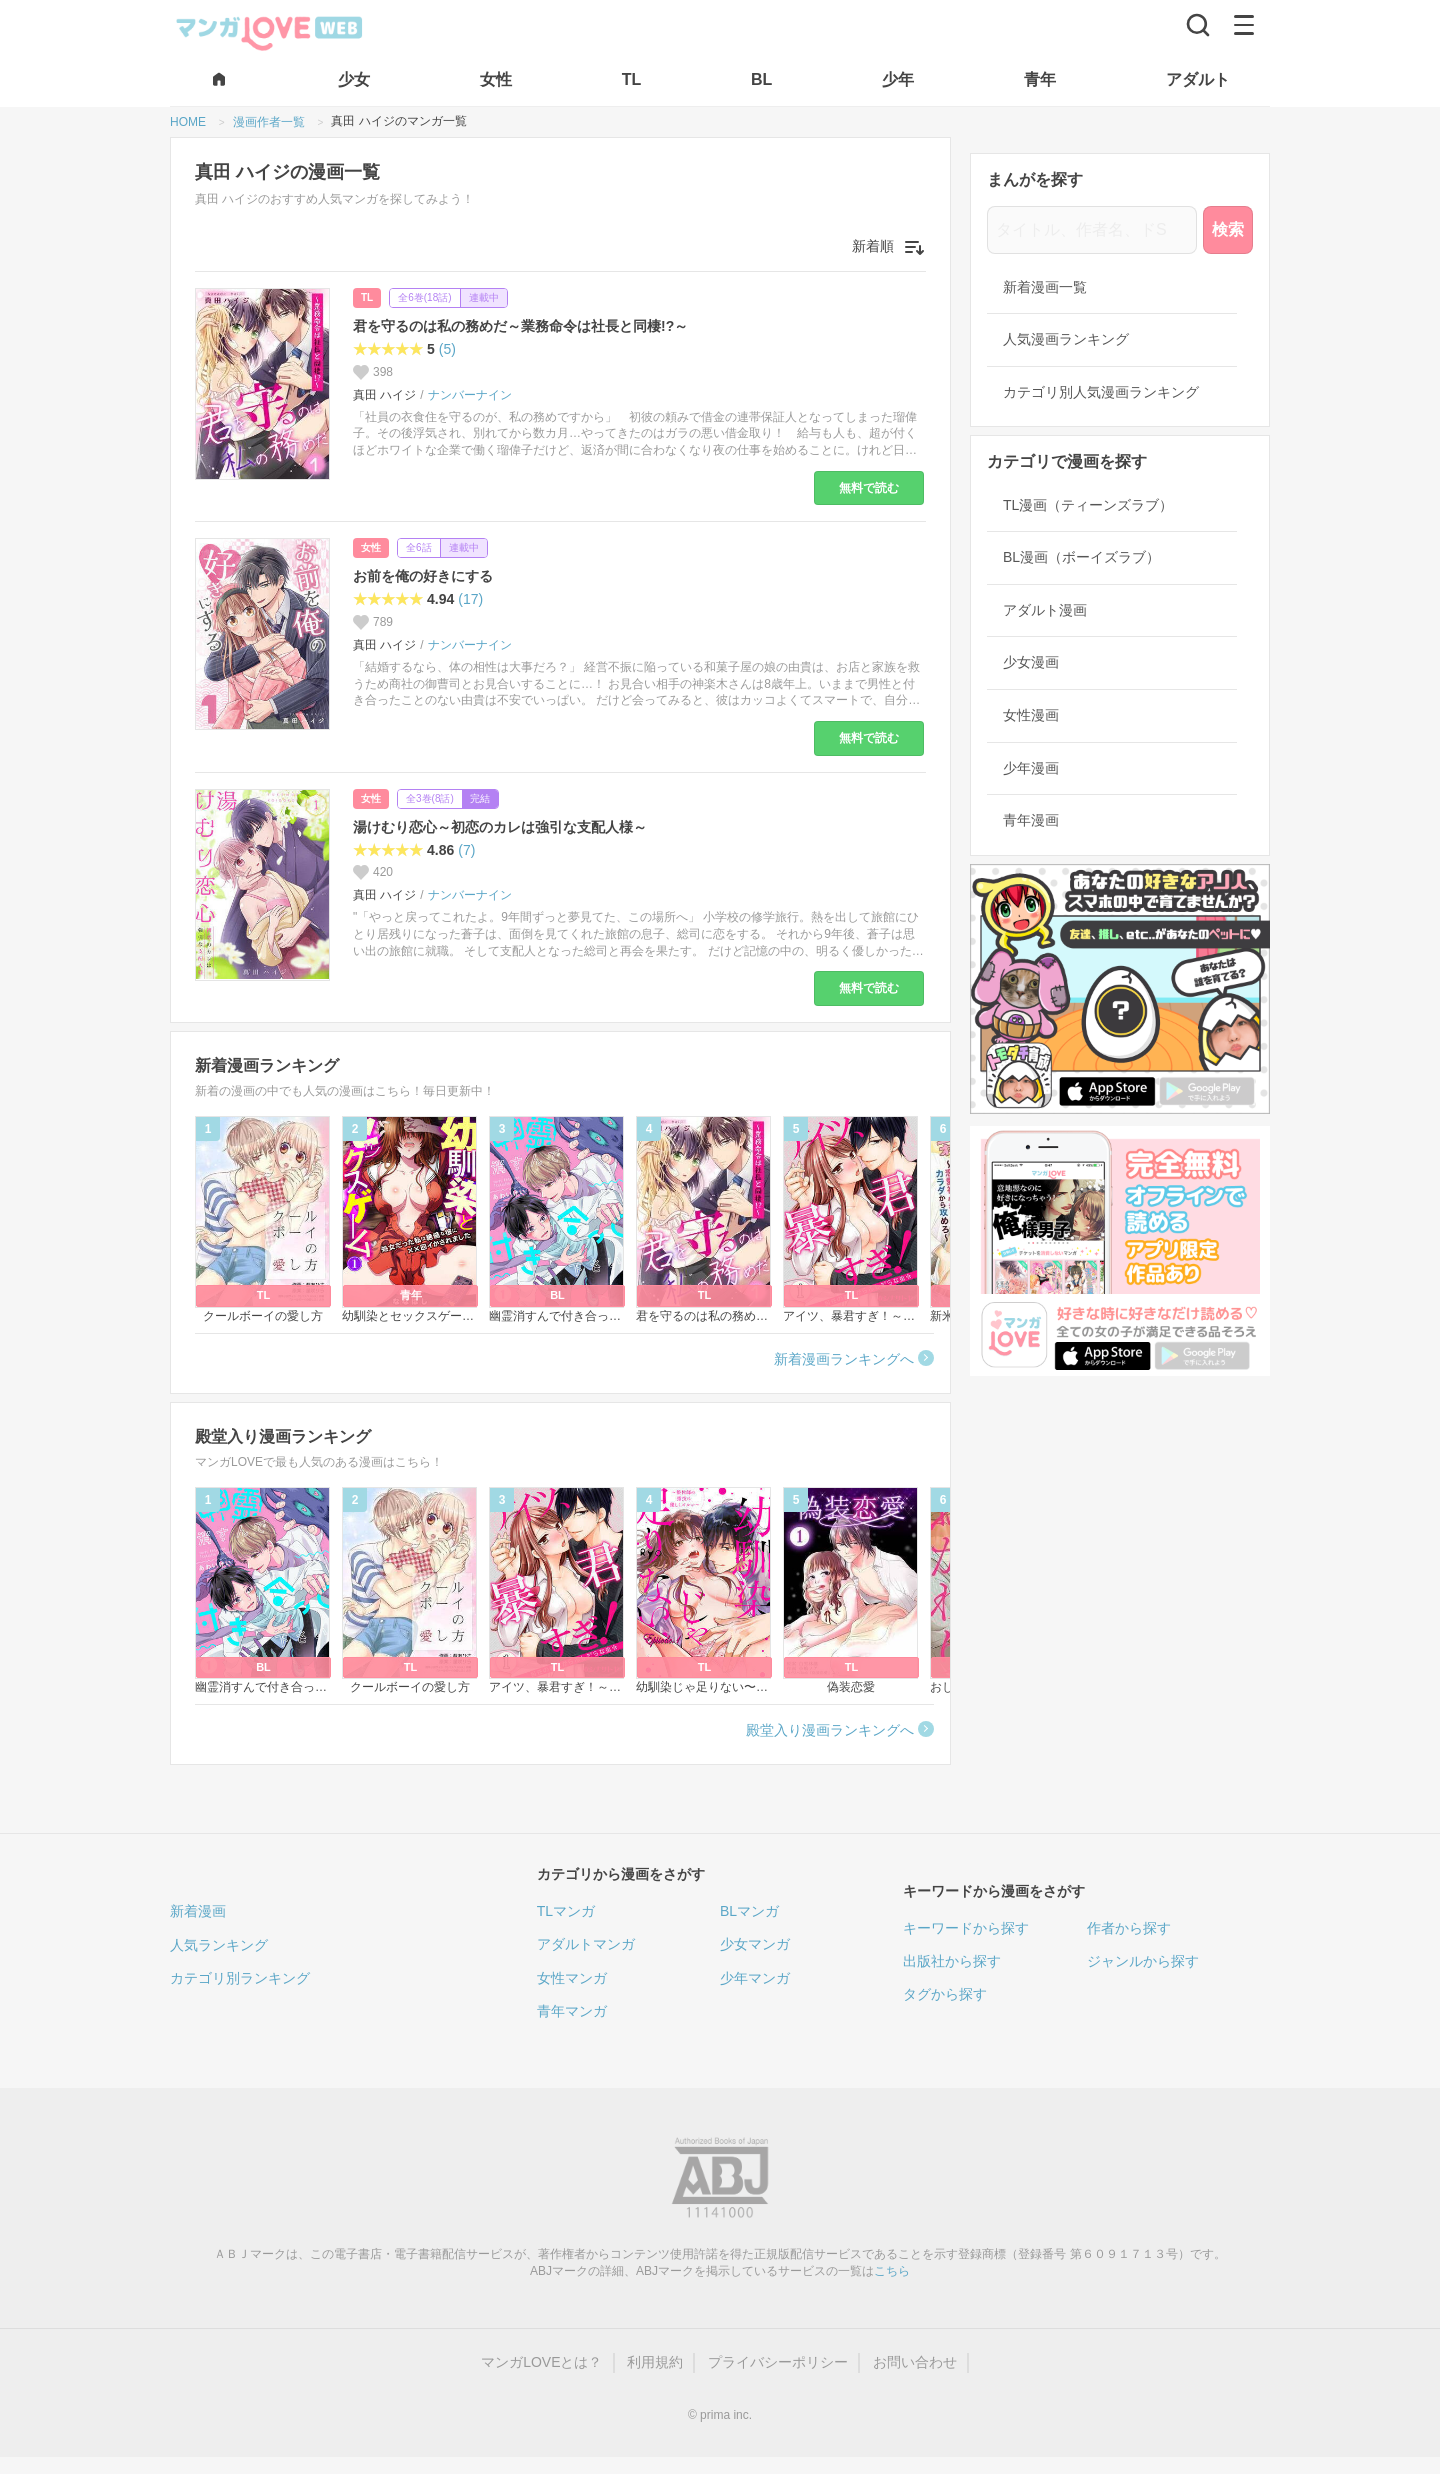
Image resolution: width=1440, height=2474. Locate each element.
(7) (466, 850)
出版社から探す (952, 1961)
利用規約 (655, 2362)
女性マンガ (572, 1978)
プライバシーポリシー (778, 2362)
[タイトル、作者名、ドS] (1092, 230)
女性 (371, 547)
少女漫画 (1031, 662)
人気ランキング (219, 1945)
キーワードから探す (966, 1928)
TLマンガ (566, 1911)
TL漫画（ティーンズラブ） (1088, 505)
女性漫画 (1031, 715)
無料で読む (869, 488)
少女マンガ (755, 1944)
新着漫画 (198, 1911)
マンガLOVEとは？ (541, 2362)
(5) (447, 349)
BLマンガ (749, 1911)
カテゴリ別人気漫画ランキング (1101, 392)
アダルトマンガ (586, 1944)
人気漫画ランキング (1066, 339)
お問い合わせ (915, 2362)
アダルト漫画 (1045, 610)
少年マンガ (755, 1978)
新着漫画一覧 (1045, 287)
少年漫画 (1031, 768)
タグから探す (945, 1994)
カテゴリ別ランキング (240, 1978)
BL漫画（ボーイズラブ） (1081, 557)
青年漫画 (1031, 820)
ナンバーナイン (470, 395)
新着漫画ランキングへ (844, 1359)
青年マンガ (572, 2011)
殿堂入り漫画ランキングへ (830, 1730)
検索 (1228, 229)
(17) (470, 599)
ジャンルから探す (1143, 1961)
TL (367, 297)
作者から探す (1129, 1928)
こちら (892, 2271)
